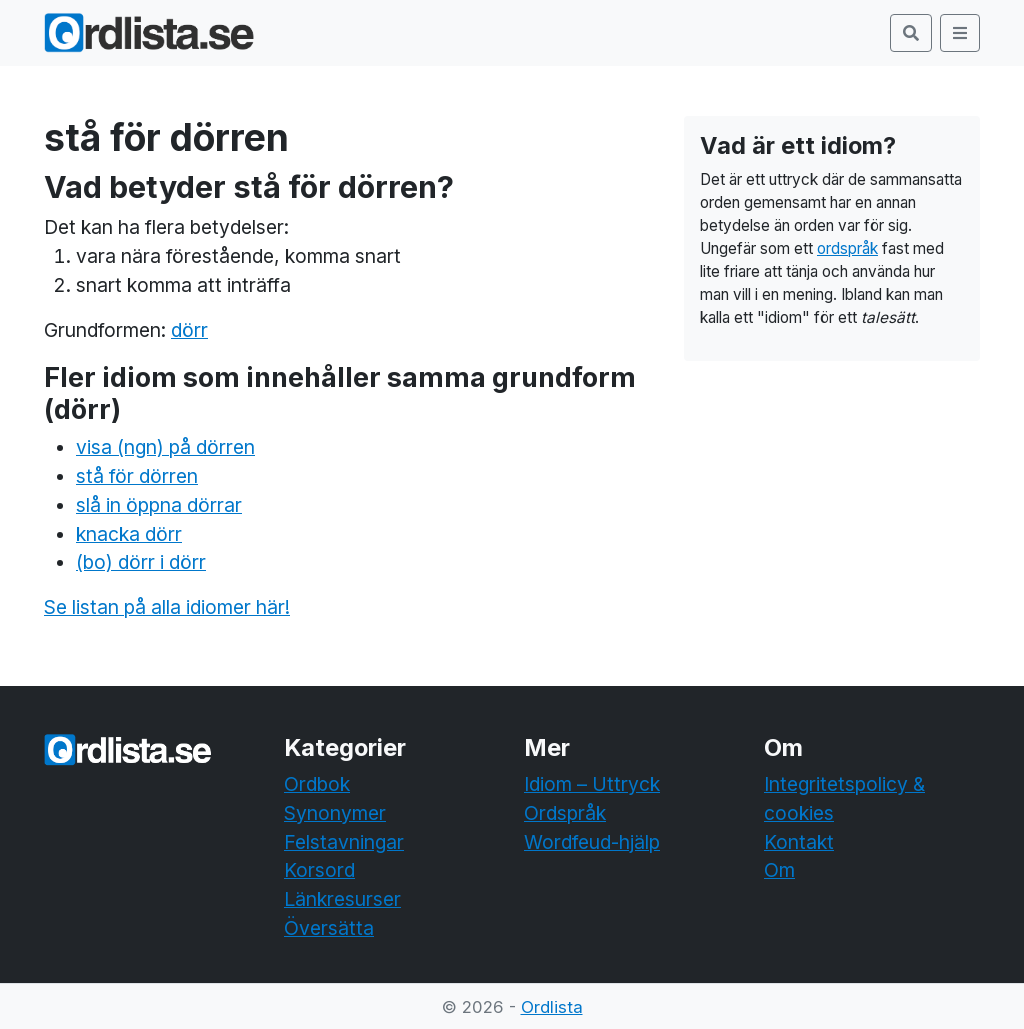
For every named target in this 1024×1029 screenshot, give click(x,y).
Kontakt (799, 842)
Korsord (319, 870)
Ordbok (317, 784)
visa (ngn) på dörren (165, 447)
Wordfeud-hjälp (592, 842)
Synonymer (335, 813)
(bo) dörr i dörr (141, 562)
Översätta (329, 928)
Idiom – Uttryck (592, 784)
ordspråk (847, 248)
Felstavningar (344, 842)
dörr (189, 330)
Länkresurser (342, 899)
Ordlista (552, 1007)
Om (779, 870)
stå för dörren (137, 476)
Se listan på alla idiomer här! (167, 607)
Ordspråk (565, 813)
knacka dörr (129, 534)
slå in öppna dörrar (159, 505)
